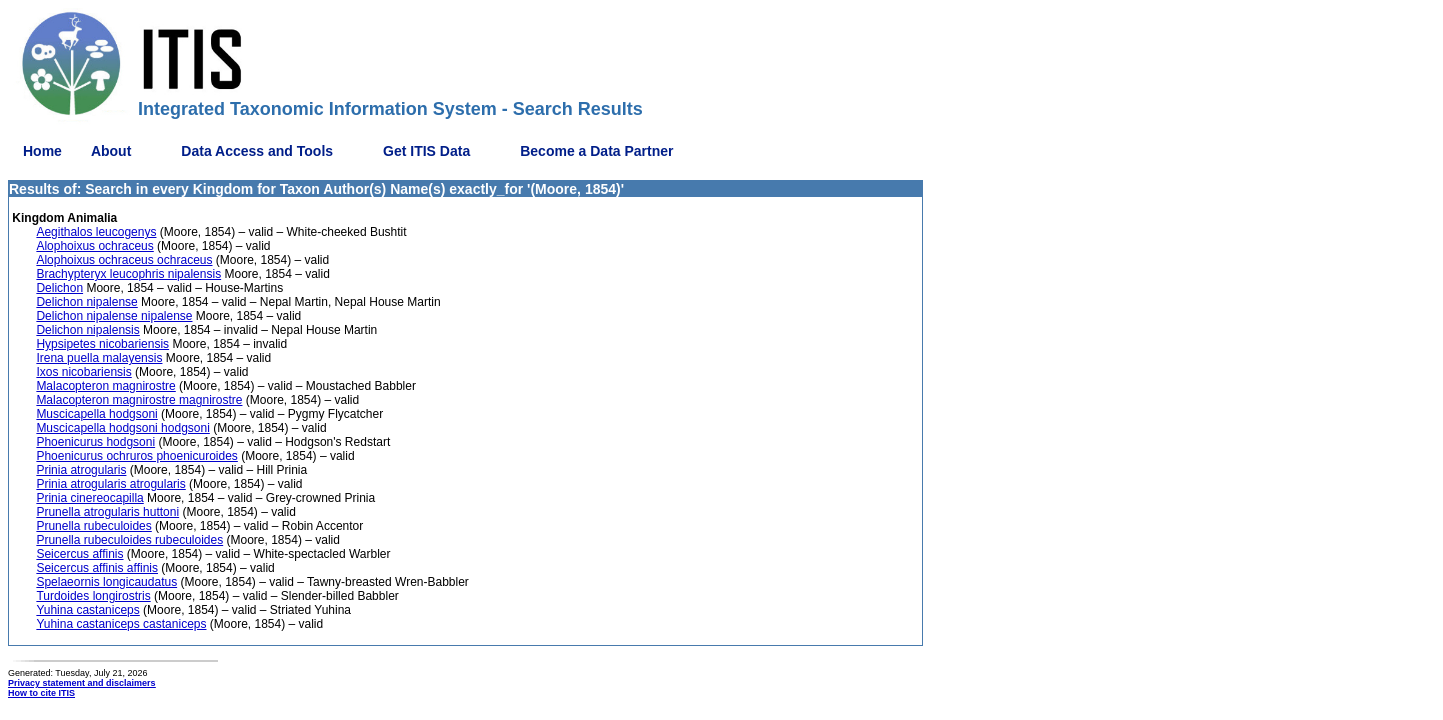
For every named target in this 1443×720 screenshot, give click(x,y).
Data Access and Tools (257, 151)
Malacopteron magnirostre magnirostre (139, 400)
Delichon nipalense (86, 302)
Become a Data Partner (596, 151)
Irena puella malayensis (99, 358)
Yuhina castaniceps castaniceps (121, 624)
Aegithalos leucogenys (96, 232)
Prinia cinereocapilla (89, 498)
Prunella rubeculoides (93, 526)
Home (42, 151)
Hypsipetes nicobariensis (102, 344)
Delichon (59, 288)
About (111, 151)
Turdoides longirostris (93, 596)
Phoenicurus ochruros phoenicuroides (136, 456)
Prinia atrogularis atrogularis (110, 484)
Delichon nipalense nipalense (114, 316)
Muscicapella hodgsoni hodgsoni (122, 428)
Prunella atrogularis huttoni (107, 512)
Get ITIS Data (426, 151)
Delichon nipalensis (87, 330)
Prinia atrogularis (81, 470)
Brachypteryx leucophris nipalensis (128, 274)
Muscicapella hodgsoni (96, 414)
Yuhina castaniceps (87, 610)
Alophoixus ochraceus (94, 246)
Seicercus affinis (79, 554)
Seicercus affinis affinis (97, 568)
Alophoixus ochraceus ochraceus (124, 260)
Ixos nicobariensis (83, 372)
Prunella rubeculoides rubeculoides (129, 540)
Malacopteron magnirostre (105, 386)
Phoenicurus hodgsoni (95, 442)
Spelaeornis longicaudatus (106, 582)
